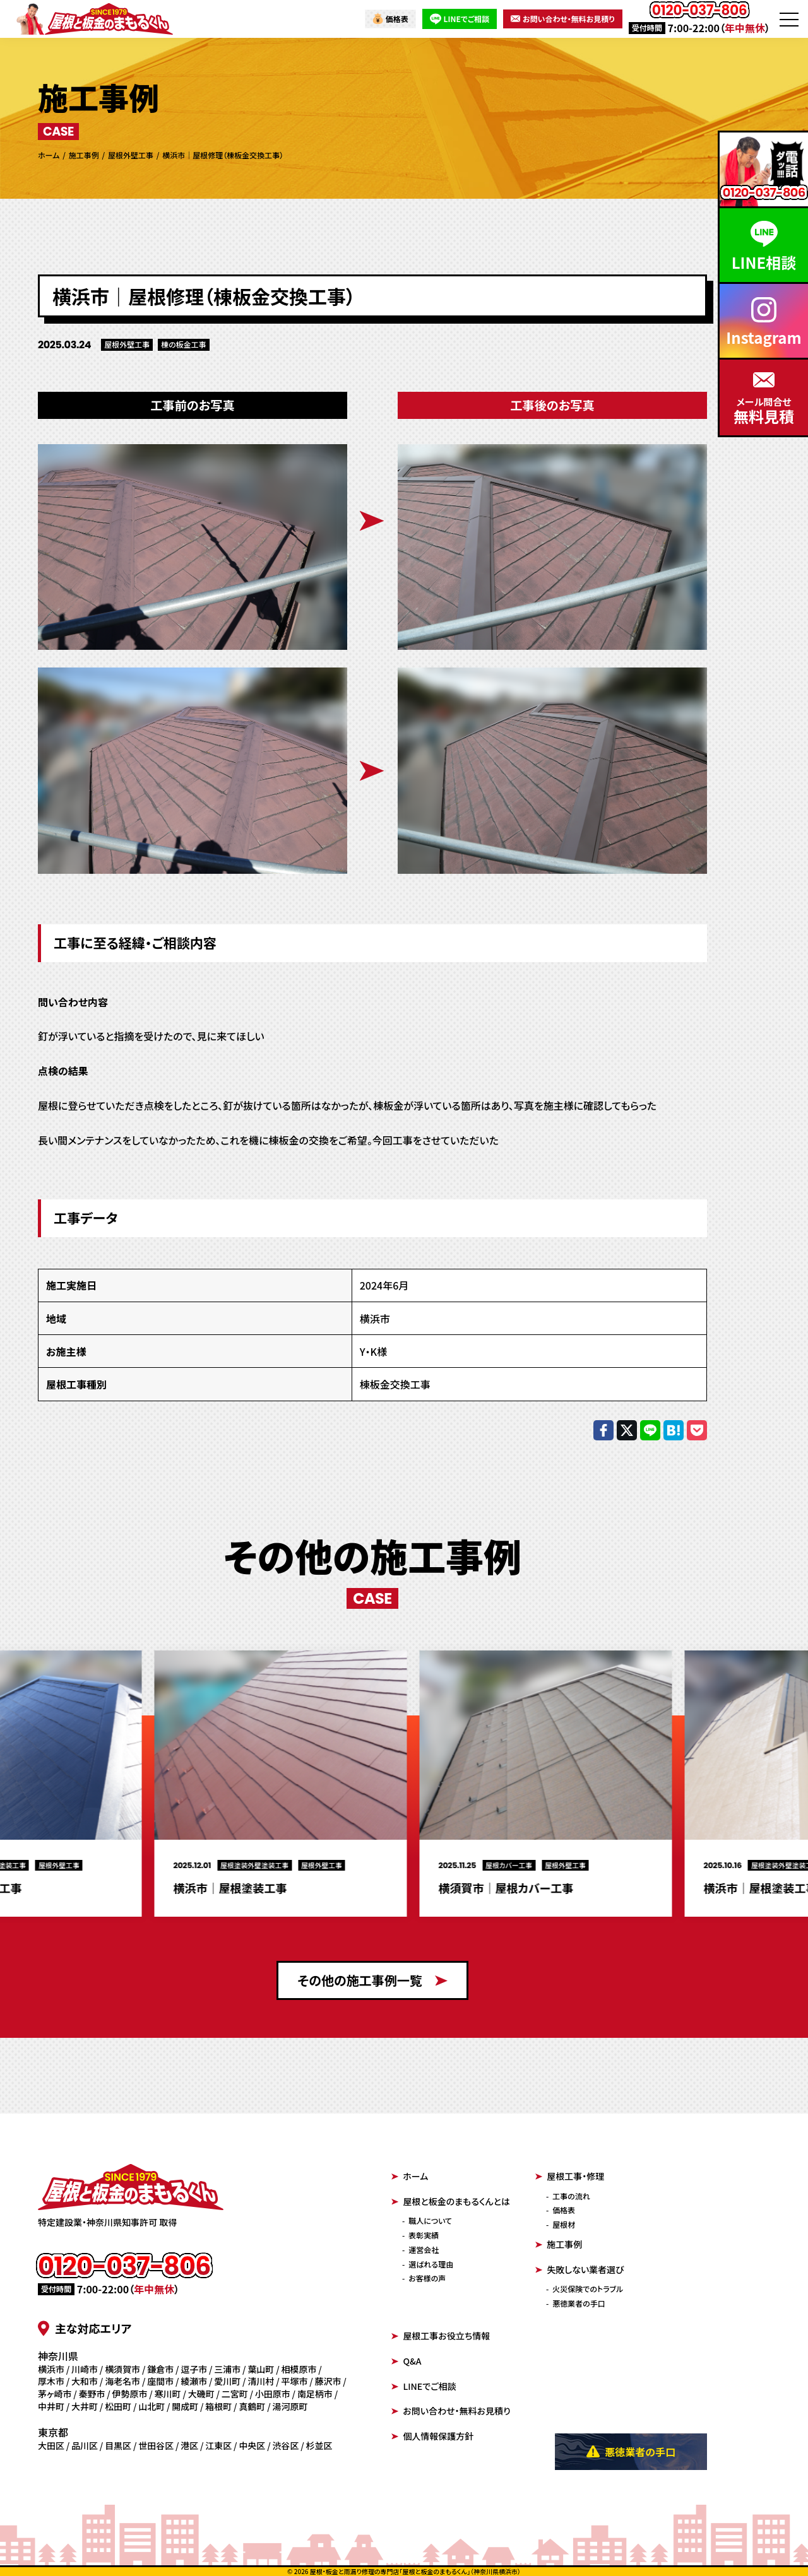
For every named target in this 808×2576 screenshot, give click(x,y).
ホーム (409, 2176)
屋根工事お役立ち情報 (440, 2335)
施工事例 (558, 2244)
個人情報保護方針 (432, 2436)
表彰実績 (423, 2235)
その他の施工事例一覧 (372, 1980)
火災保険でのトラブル (587, 2288)
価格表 (390, 19)
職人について (430, 2220)
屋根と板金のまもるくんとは (450, 2201)
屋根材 (563, 2224)
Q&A (406, 2361)
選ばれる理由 (430, 2264)
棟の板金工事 (183, 344)
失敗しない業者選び (579, 2269)
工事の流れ (571, 2196)
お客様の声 (427, 2278)
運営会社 (423, 2249)
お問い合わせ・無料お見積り (563, 18)
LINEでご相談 (459, 19)
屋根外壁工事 (127, 344)
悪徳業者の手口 (578, 2303)
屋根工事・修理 (569, 2176)
